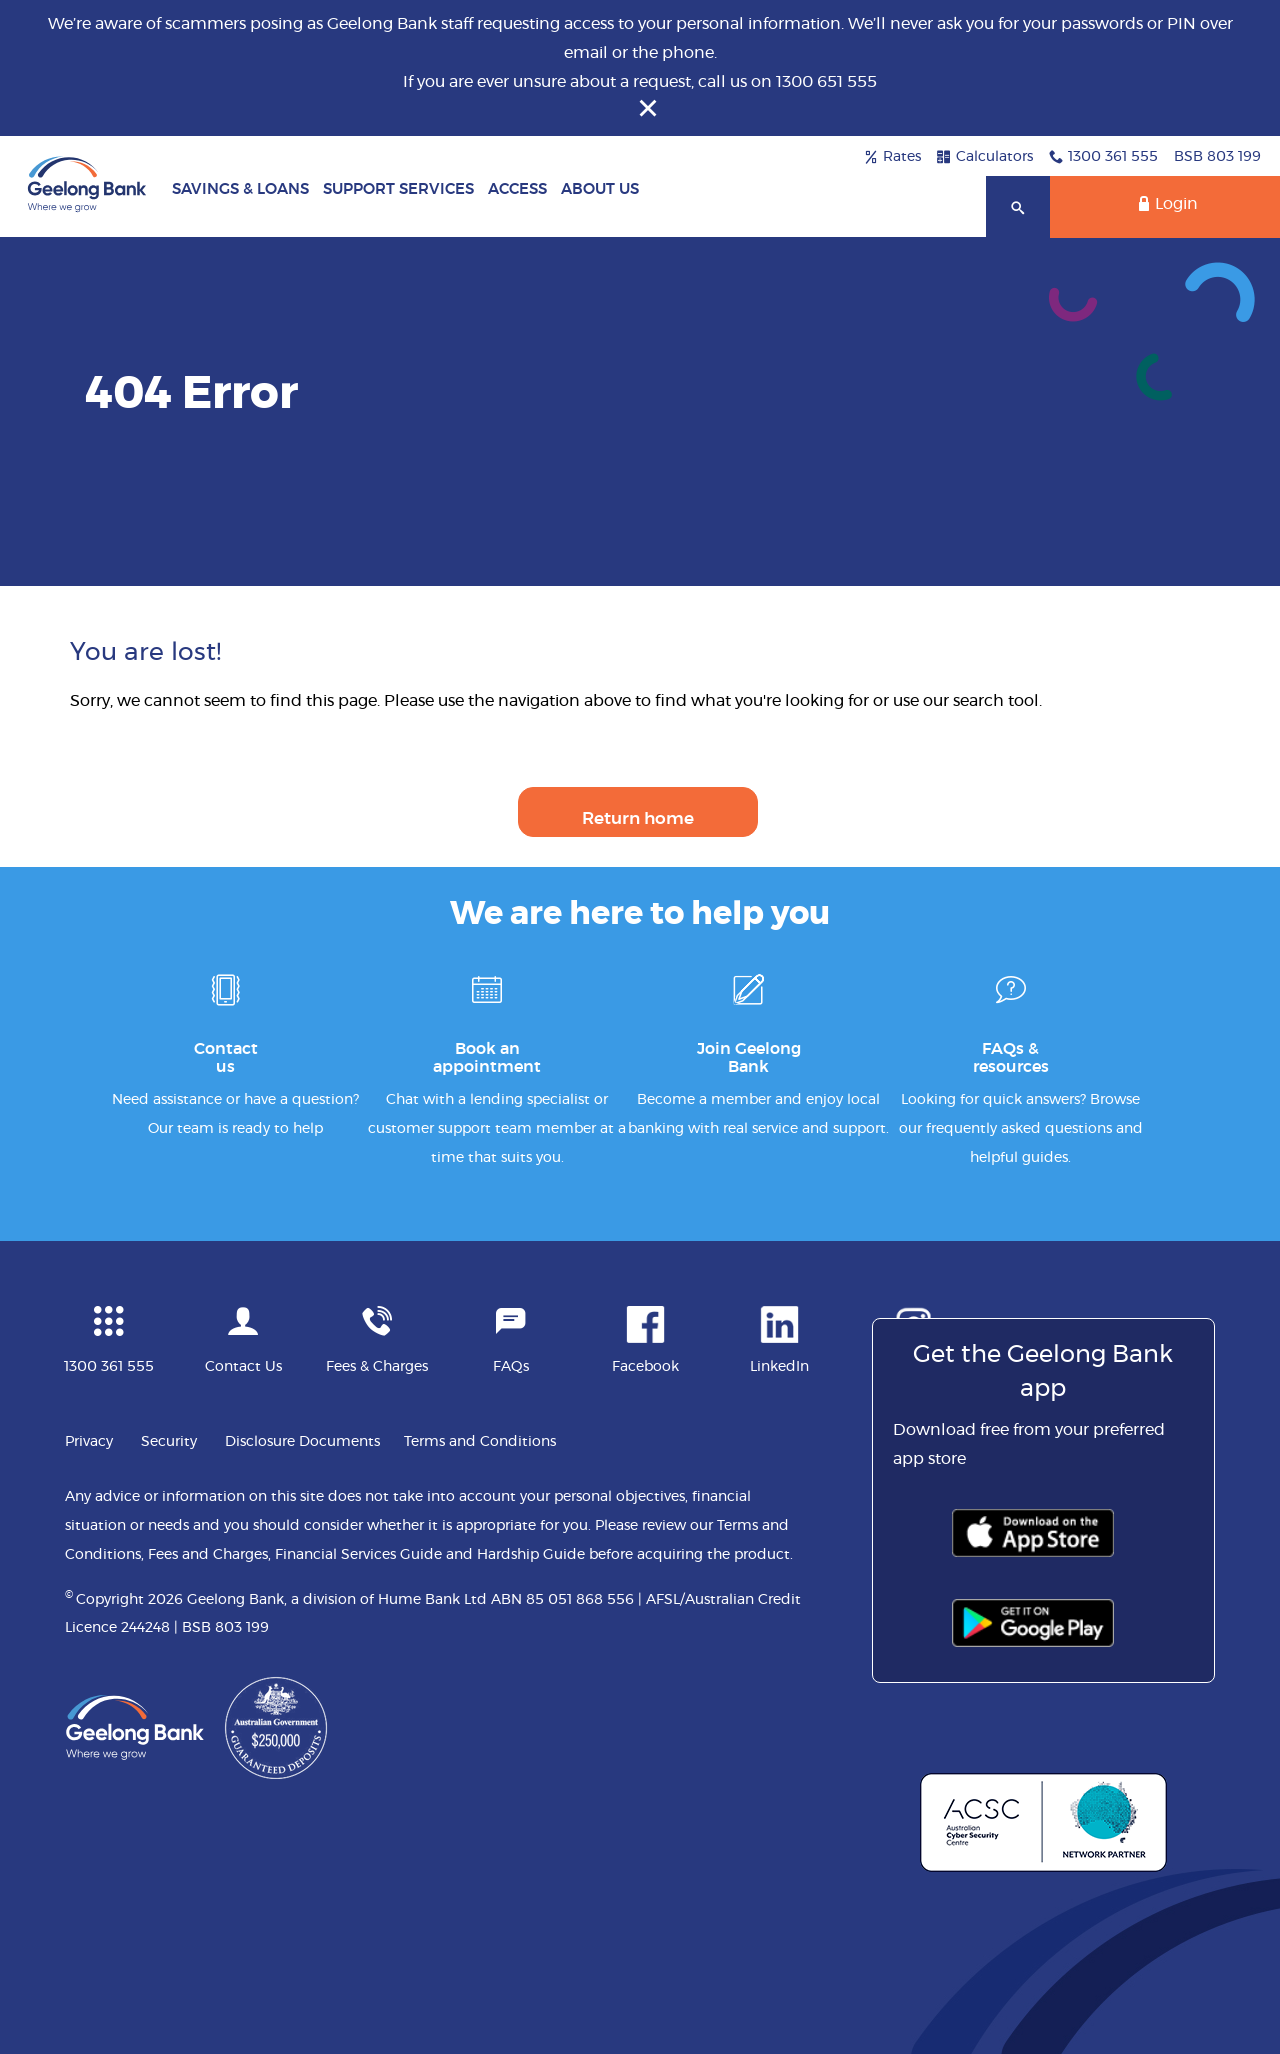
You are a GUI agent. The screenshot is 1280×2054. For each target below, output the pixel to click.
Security (169, 1442)
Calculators (985, 157)
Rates (892, 157)
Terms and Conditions (480, 1442)
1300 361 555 (1103, 157)
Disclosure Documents (302, 1442)
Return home (638, 818)
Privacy (89, 1442)
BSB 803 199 (1217, 157)
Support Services (398, 189)
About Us (600, 189)
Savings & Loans (240, 189)
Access (517, 189)
